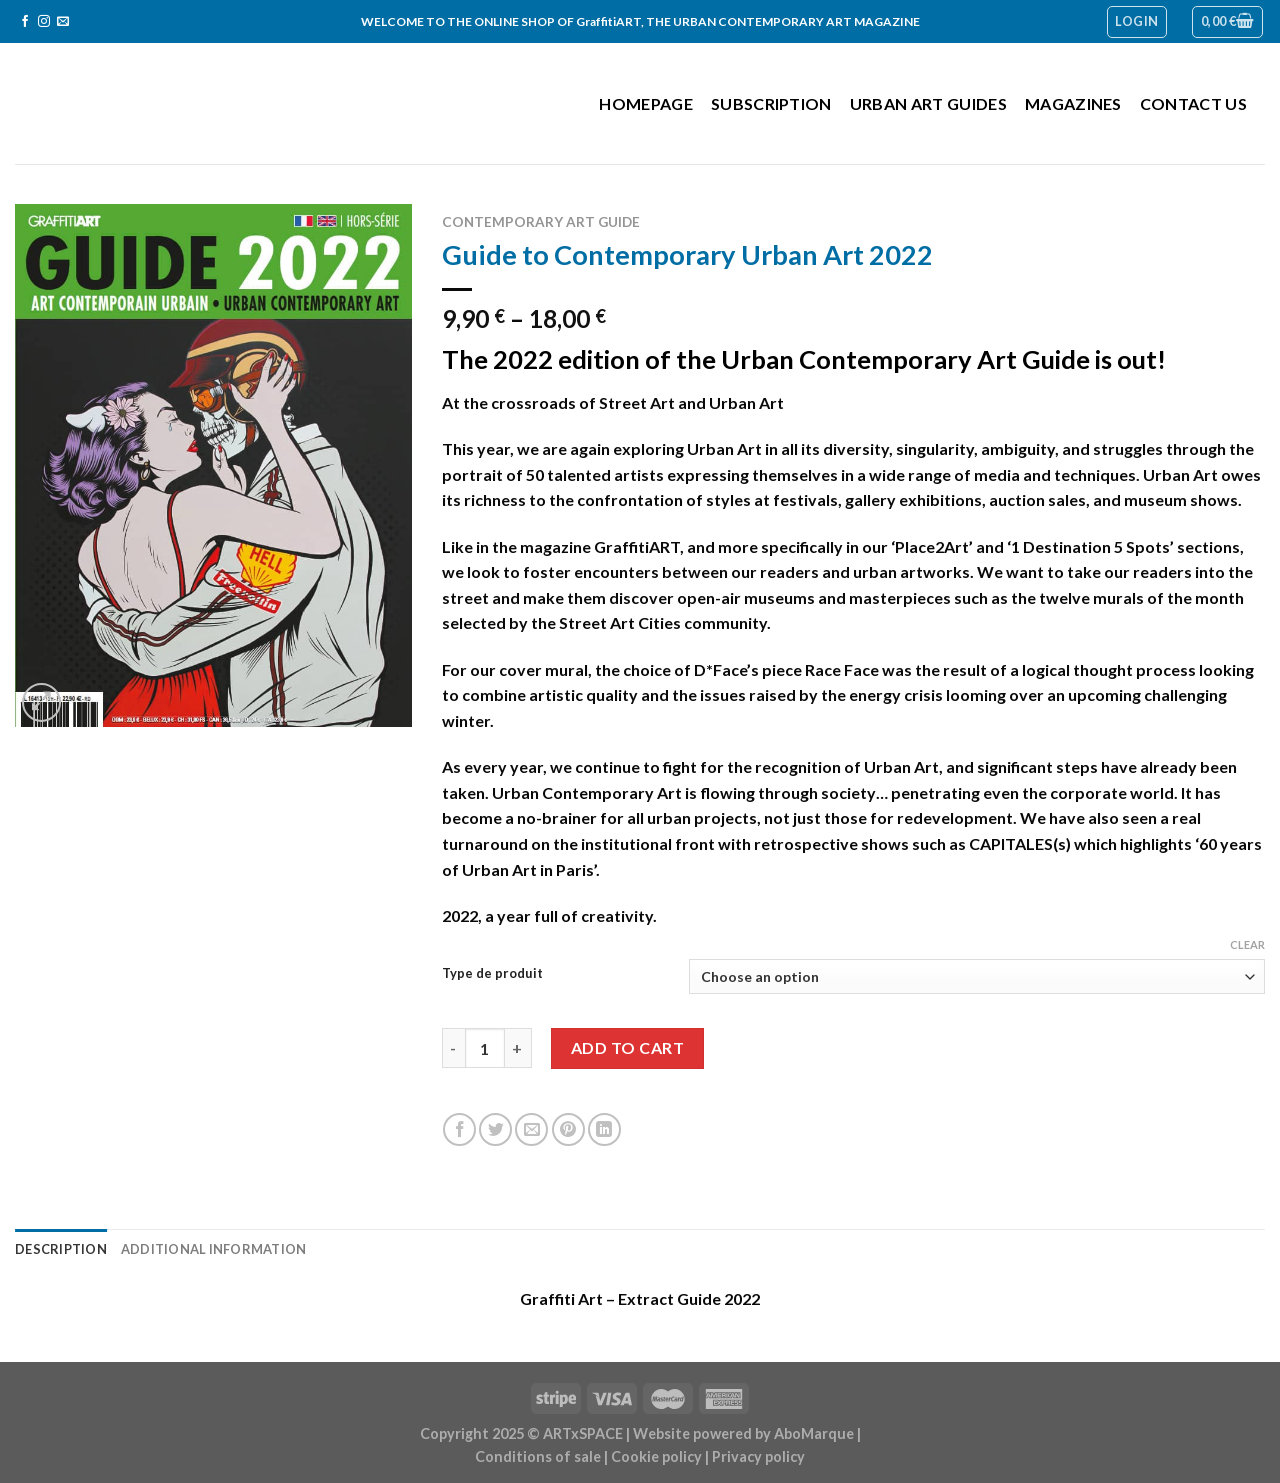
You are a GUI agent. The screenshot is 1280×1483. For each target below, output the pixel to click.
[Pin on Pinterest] (568, 1129)
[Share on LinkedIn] (604, 1129)
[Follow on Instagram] (44, 22)
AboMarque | (817, 1433)
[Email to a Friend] (531, 1129)
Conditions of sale (538, 1456)
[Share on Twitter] (495, 1129)
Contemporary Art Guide (541, 222)
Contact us (1193, 103)
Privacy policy (758, 1456)
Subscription (771, 103)
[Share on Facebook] (459, 1129)
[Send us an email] (63, 22)
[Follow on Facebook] (25, 22)
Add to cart (627, 1047)
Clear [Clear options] (1247, 944)
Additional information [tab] (214, 1249)
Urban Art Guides (928, 103)
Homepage (646, 103)
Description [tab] (61, 1249)
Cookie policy (656, 1456)
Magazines (1073, 103)
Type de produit (492, 974)
